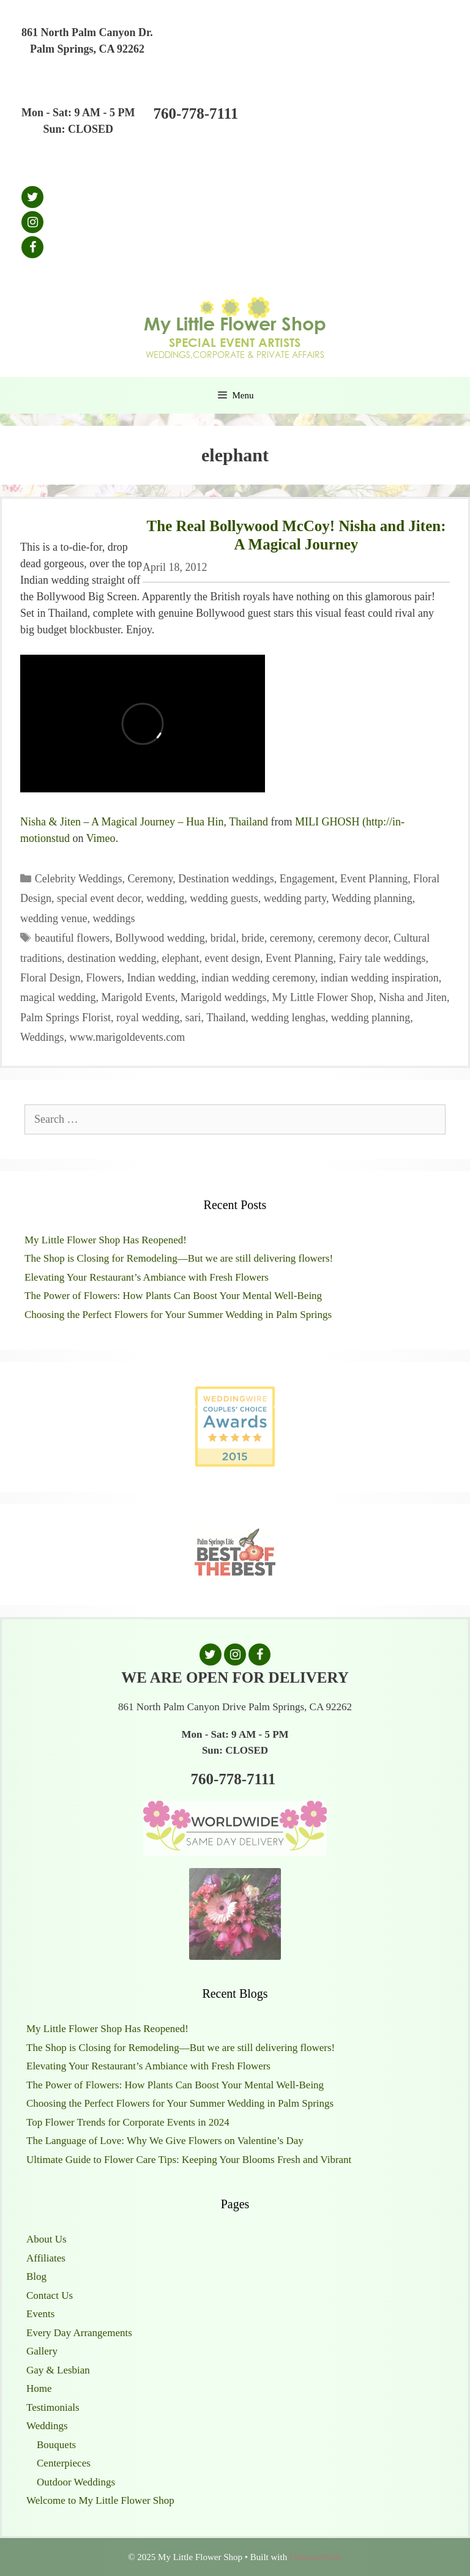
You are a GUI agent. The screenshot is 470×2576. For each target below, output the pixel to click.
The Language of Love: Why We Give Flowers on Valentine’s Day (165, 2140)
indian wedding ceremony (258, 978)
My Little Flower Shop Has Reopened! (105, 1240)
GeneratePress (315, 2557)
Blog (36, 2276)
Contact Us (49, 2295)
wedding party (295, 898)
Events (40, 2314)
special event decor (99, 898)
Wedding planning (372, 898)
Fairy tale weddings (381, 958)
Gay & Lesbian (58, 2370)
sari (193, 1017)
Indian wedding (161, 978)
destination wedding (111, 958)
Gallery (42, 2351)
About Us (46, 2239)
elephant (180, 958)
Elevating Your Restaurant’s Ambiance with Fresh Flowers (146, 1277)
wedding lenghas (288, 1017)
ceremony (291, 938)
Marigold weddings (223, 997)
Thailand (225, 1017)
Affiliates (45, 2258)
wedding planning (370, 1017)
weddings (113, 918)
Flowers (104, 978)
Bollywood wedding (160, 938)
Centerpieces (64, 2463)
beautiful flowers (72, 938)
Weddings (42, 1037)
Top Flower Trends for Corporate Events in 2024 (127, 2122)
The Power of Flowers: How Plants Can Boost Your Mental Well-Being (173, 1295)
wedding (165, 898)
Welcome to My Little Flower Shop (100, 2500)
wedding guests (224, 898)
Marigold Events (137, 997)
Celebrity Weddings (78, 879)
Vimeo (101, 838)
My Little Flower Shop (322, 997)
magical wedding (57, 997)
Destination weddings (226, 879)
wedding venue (53, 918)
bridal (223, 938)
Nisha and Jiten (413, 997)
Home (39, 2388)
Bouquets (56, 2445)
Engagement (307, 879)
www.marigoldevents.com (127, 1037)
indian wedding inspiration (380, 978)
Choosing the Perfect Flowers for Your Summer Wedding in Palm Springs (178, 1314)
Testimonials (53, 2407)
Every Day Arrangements (79, 2333)
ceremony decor (353, 938)
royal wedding (147, 1017)
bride (253, 938)
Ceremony (150, 879)
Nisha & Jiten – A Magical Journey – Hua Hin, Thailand (144, 822)
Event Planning (374, 879)
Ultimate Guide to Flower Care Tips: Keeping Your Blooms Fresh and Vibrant (188, 2159)
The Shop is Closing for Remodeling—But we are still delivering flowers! (178, 1258)
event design (231, 958)
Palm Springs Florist (65, 1017)
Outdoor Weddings (76, 2482)
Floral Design (50, 978)
